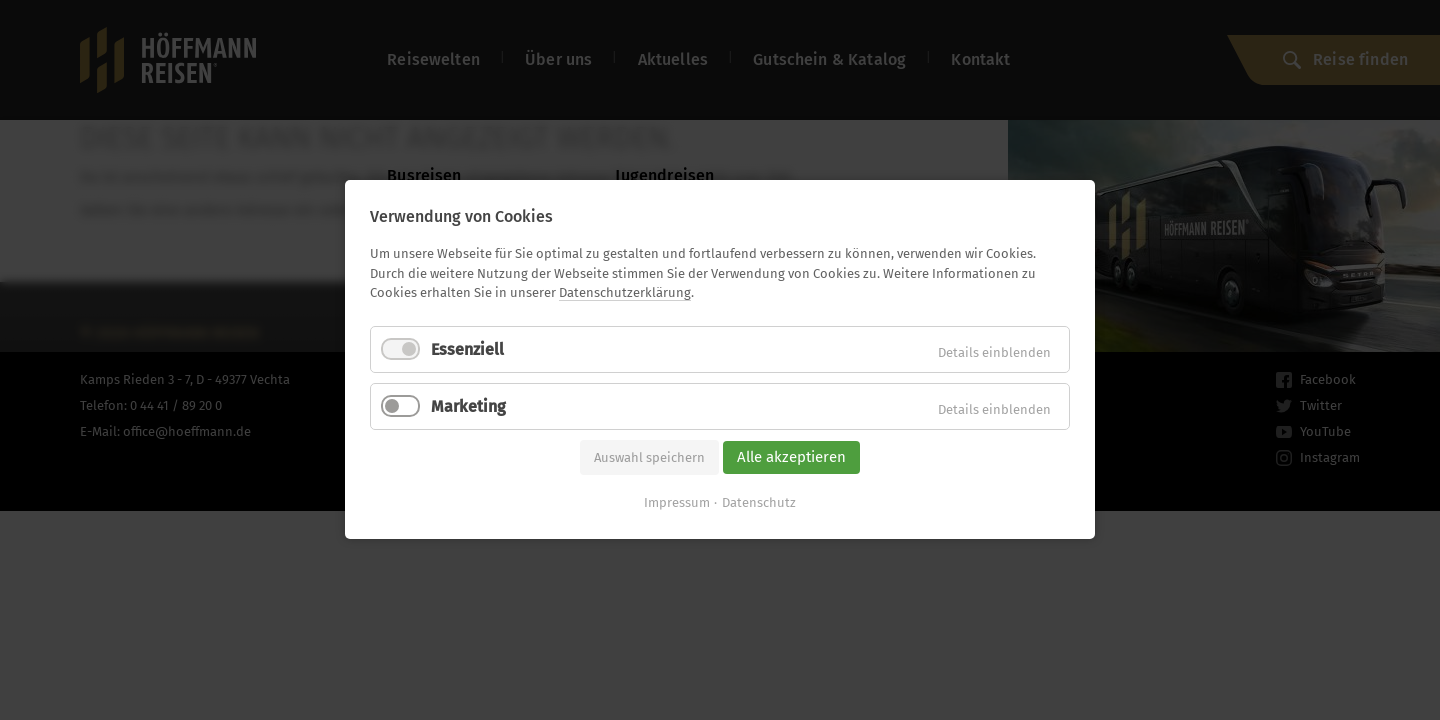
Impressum (677, 503)
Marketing (468, 406)
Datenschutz (759, 503)
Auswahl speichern (649, 457)
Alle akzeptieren (791, 457)
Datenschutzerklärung (625, 292)
